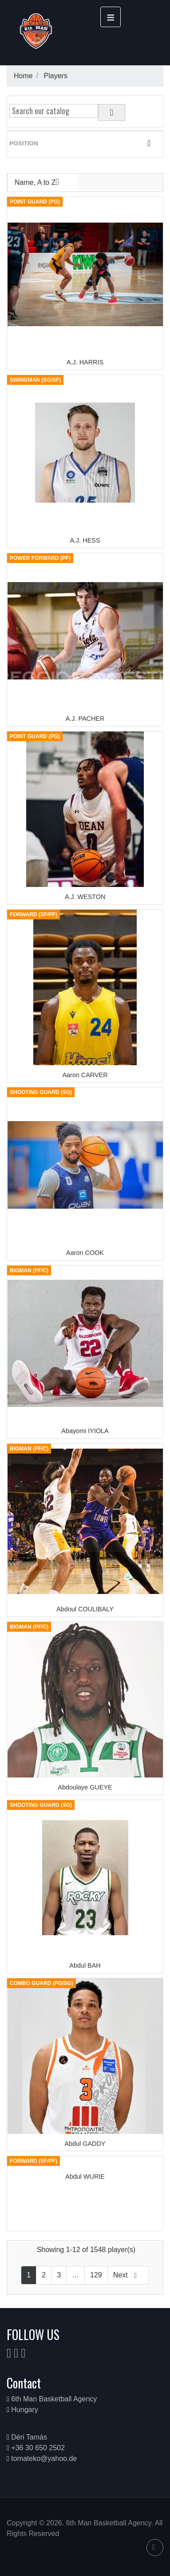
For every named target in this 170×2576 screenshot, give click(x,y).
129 (96, 2275)
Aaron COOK (85, 1252)
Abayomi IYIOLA (84, 1430)
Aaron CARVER (84, 1074)
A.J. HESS (85, 540)
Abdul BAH (84, 1965)
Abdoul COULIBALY (85, 1609)
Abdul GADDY (85, 2143)
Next (128, 2275)
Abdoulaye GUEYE (85, 1787)
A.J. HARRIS (85, 362)
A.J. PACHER (85, 718)
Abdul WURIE (85, 2176)
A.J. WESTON (85, 896)
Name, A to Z (43, 182)
